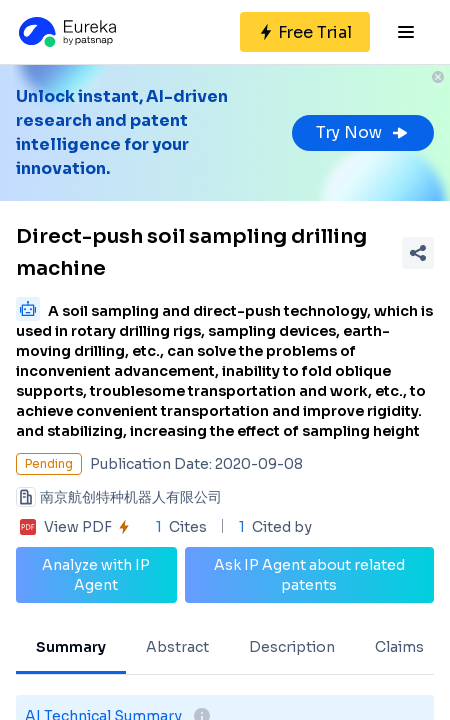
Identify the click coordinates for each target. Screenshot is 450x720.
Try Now (363, 132)
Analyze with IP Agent (96, 575)
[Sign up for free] (305, 32)
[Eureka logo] (66, 32)
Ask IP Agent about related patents (309, 575)
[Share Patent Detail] (418, 253)
